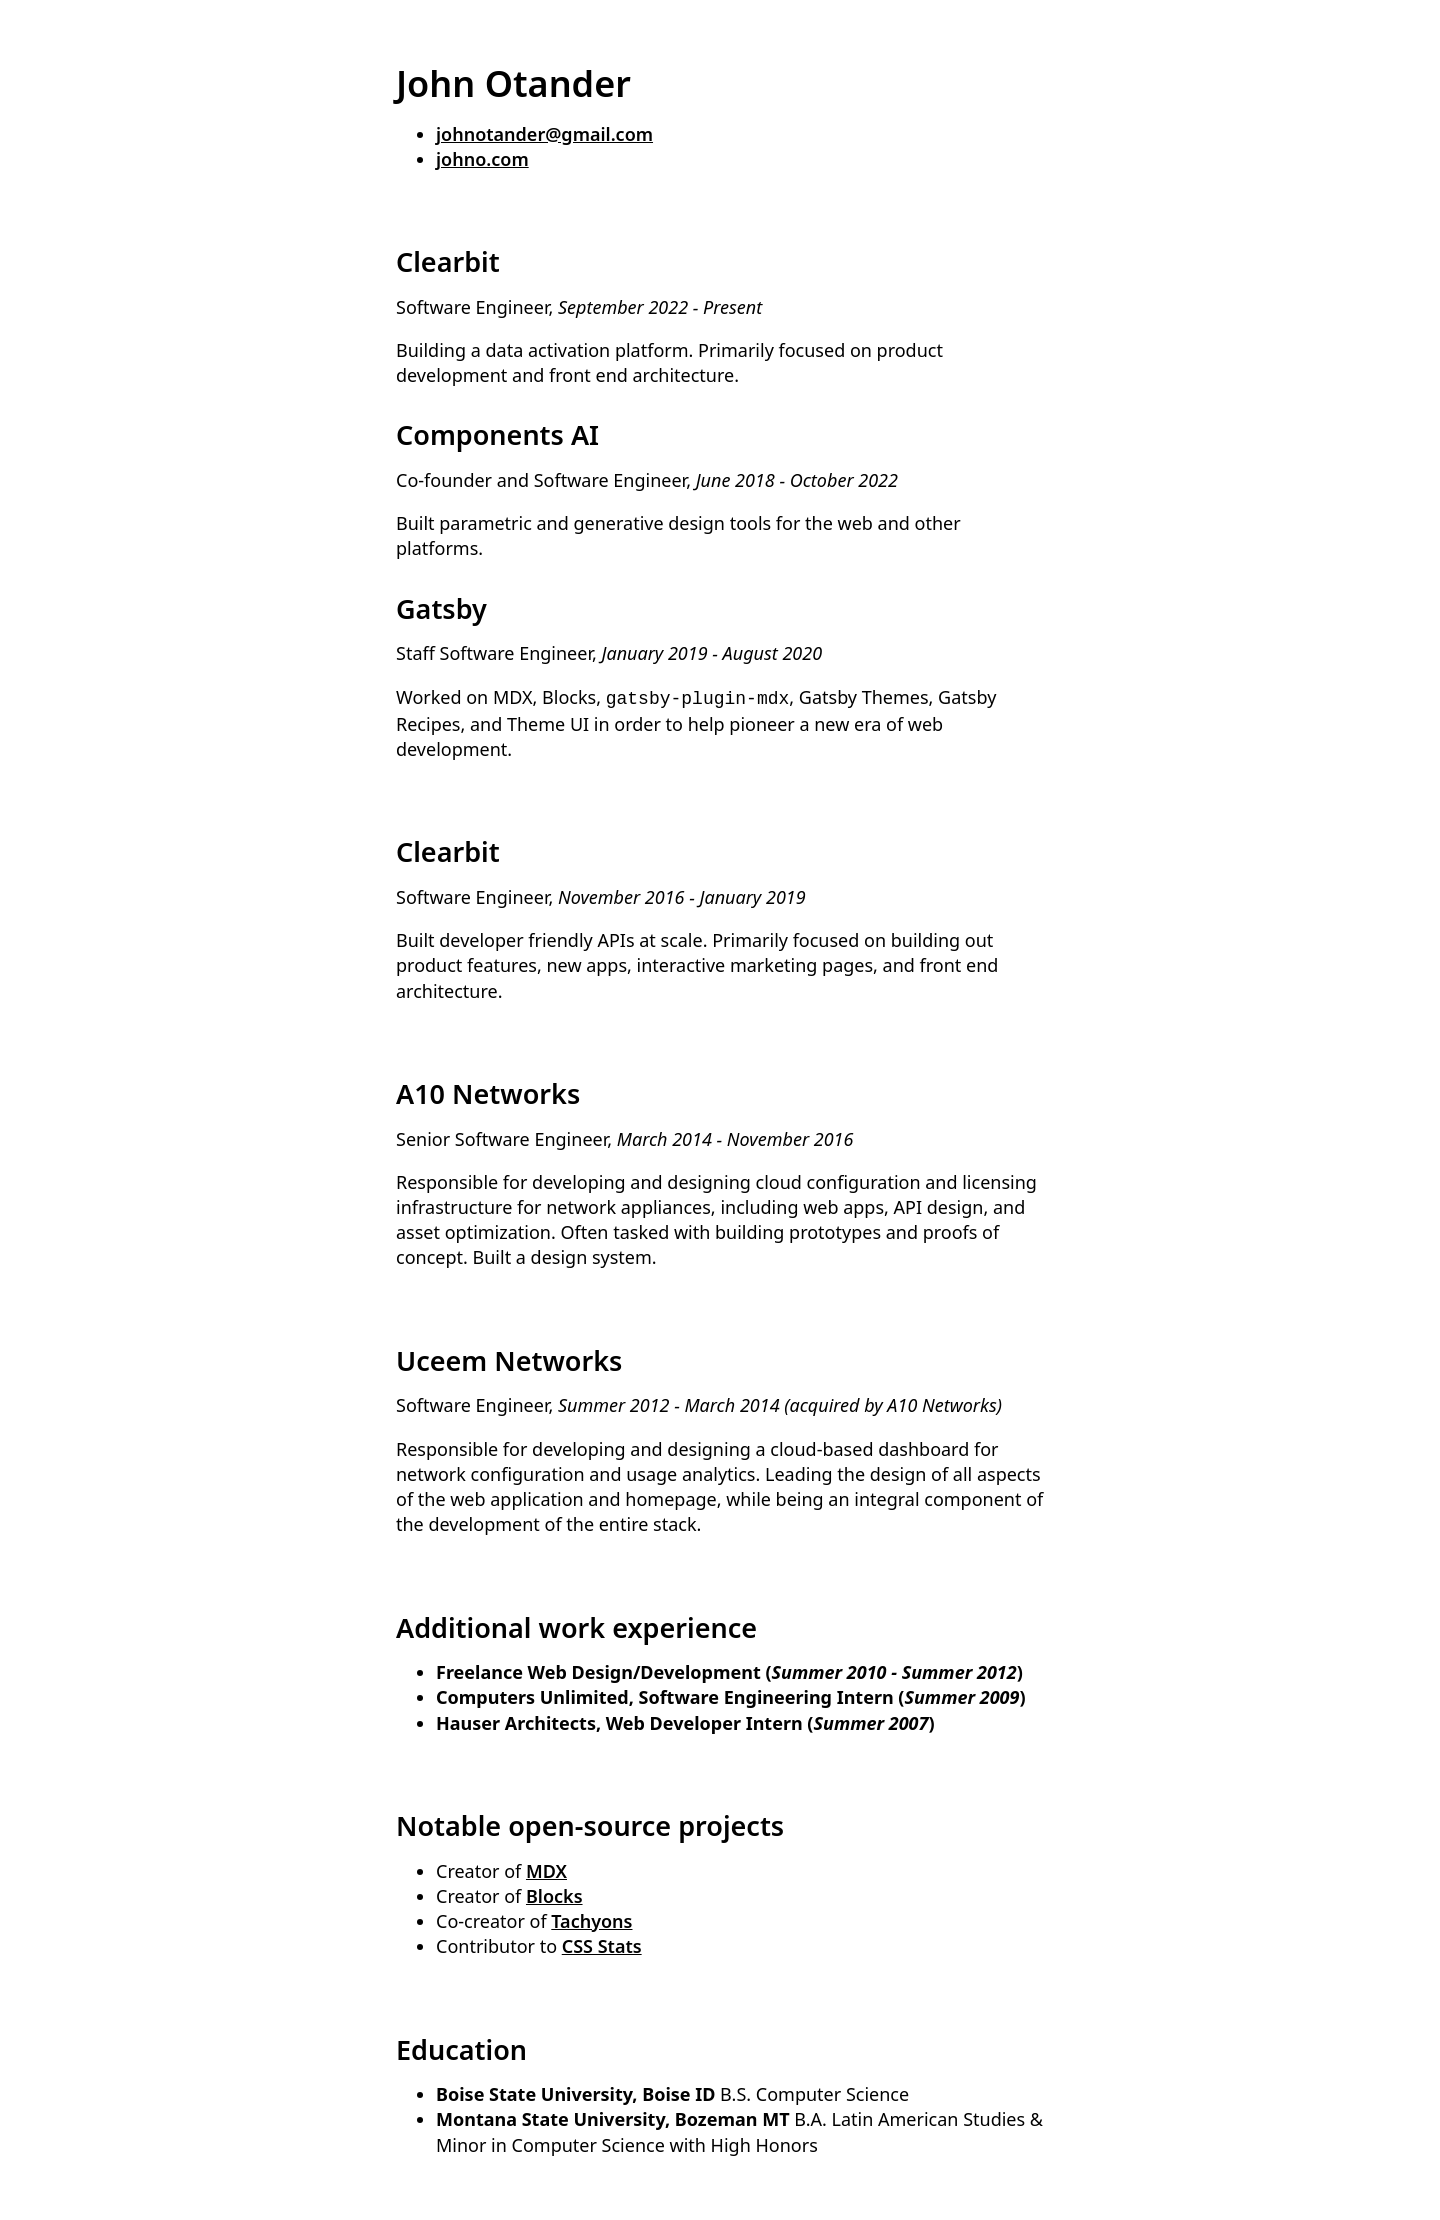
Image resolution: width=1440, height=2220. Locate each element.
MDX (546, 1869)
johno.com (482, 159)
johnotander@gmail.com (544, 134)
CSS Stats (602, 1944)
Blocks (554, 1894)
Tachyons (591, 1919)
